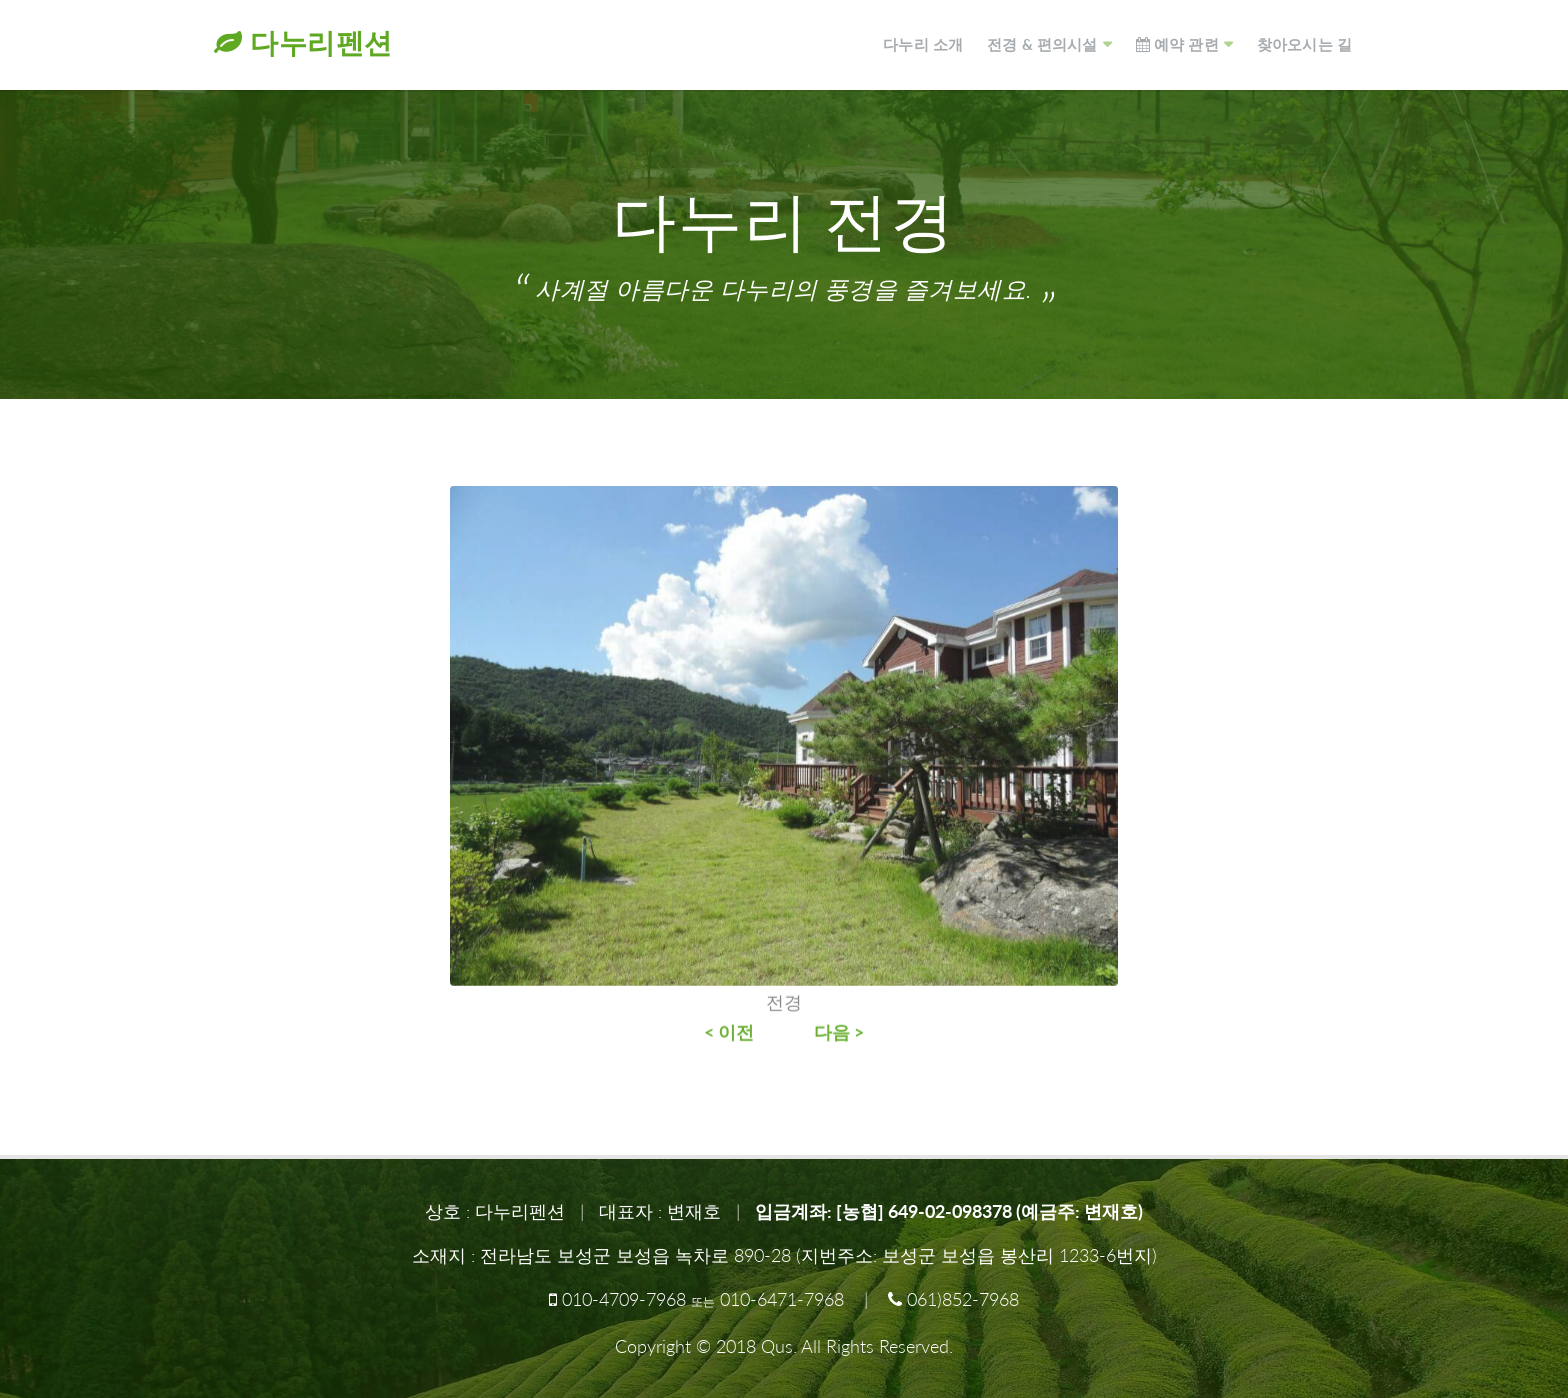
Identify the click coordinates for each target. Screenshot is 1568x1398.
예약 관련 (1177, 44)
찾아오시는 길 (1304, 44)
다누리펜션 (303, 42)
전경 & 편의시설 (1042, 44)
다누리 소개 (923, 44)
